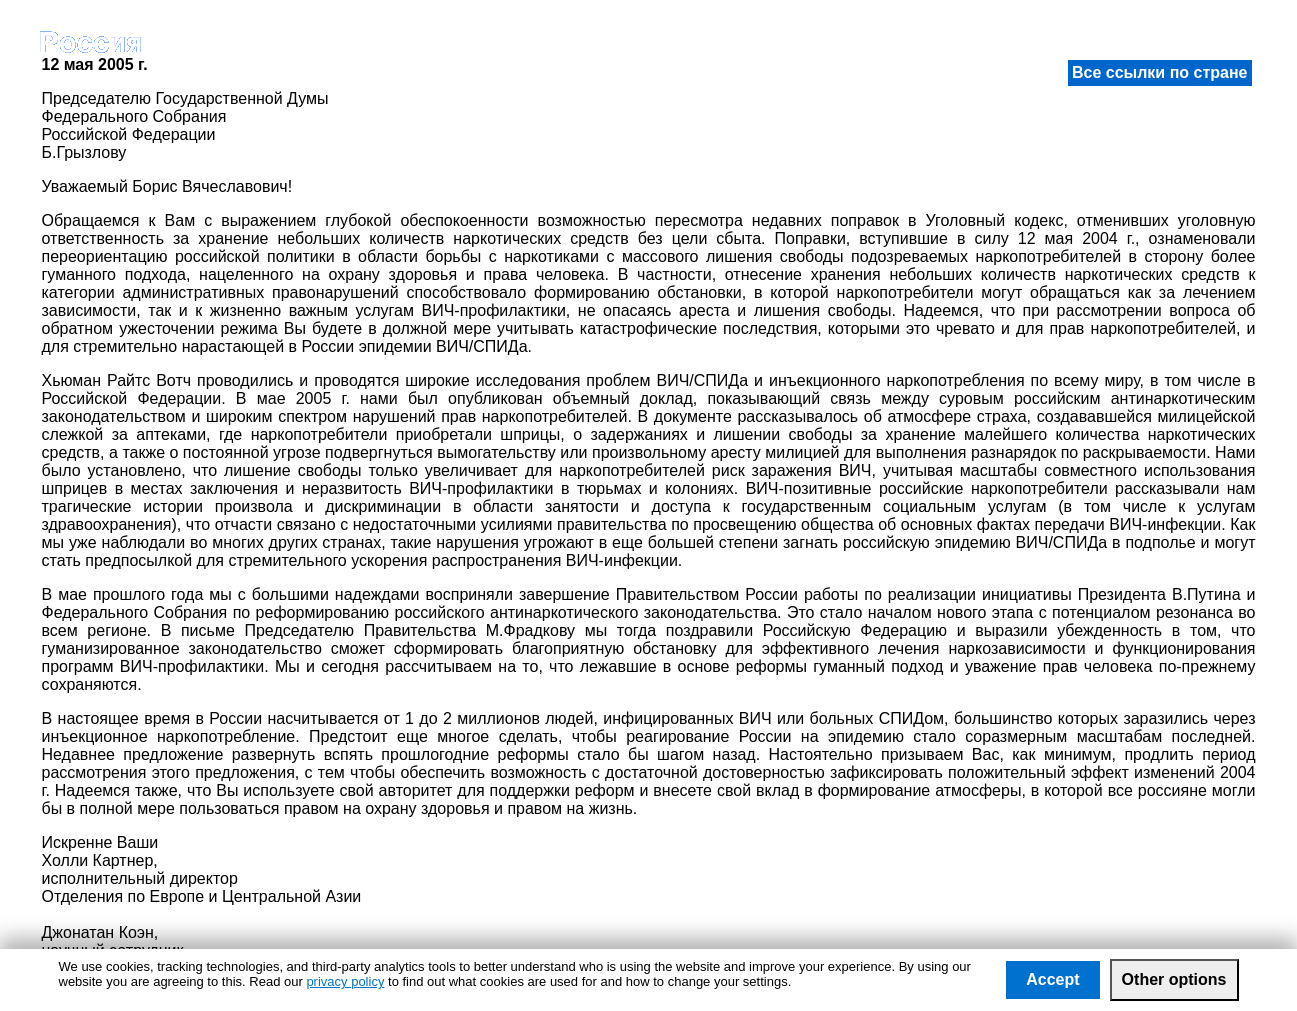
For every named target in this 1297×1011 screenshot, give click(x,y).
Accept (1052, 979)
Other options (1174, 979)
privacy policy (345, 981)
